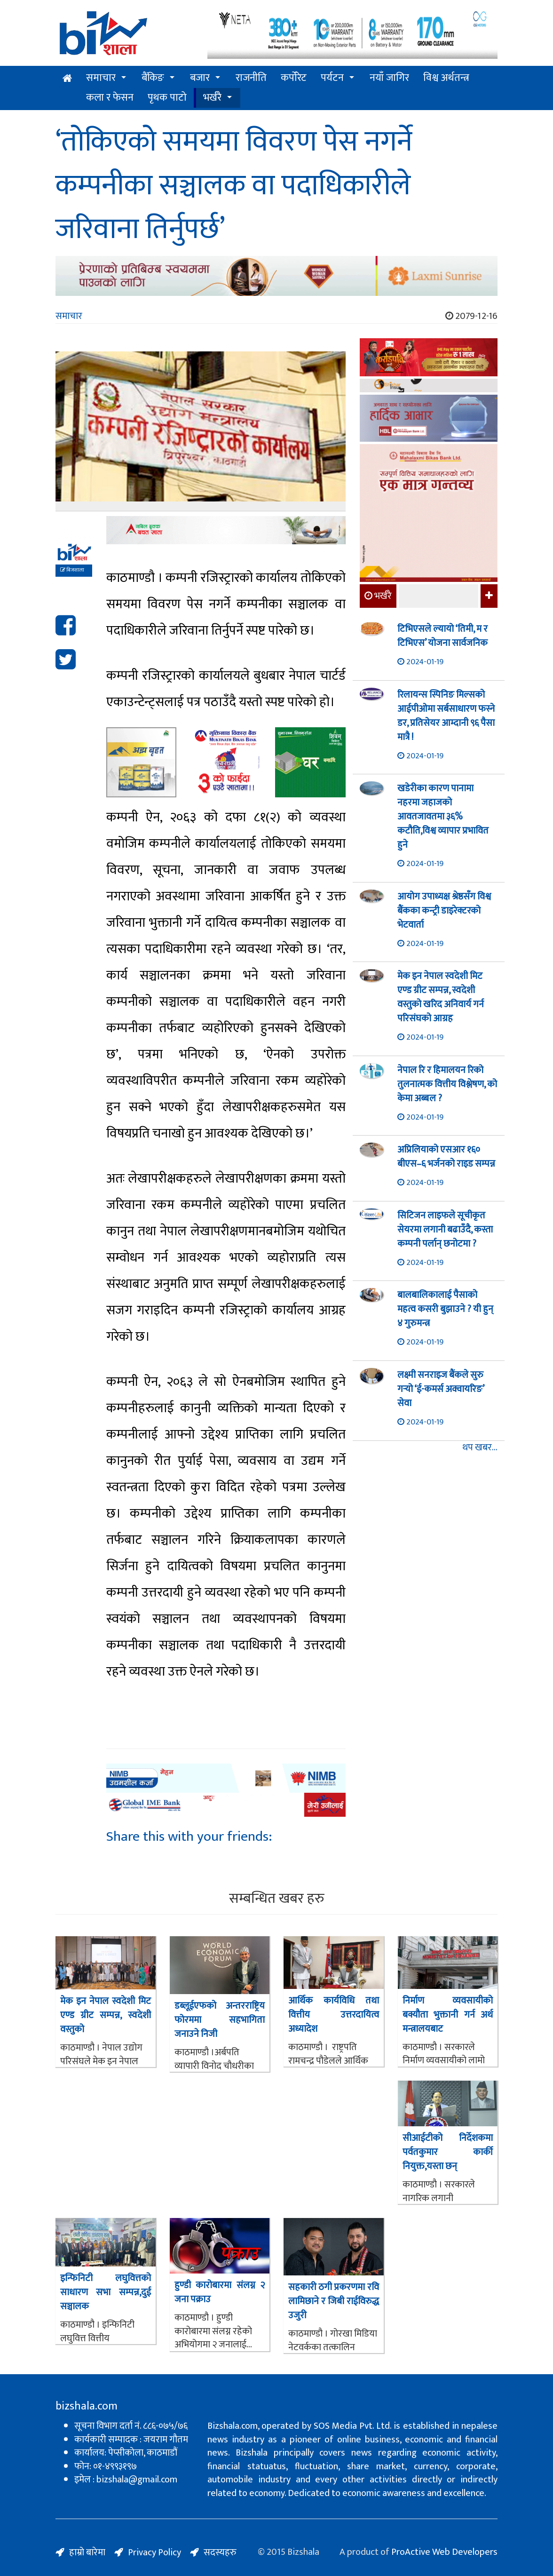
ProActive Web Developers (444, 2552)
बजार (200, 78)
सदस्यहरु (220, 2552)
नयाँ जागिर (389, 78)
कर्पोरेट (294, 78)
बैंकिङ (153, 78)
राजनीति (251, 78)
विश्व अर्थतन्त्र (446, 78)
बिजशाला (72, 570)
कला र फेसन (110, 97)
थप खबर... (480, 1448)
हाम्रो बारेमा (87, 2552)
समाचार (101, 78)
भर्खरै (212, 97)
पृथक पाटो (167, 97)
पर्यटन (332, 78)
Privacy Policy (154, 2552)
